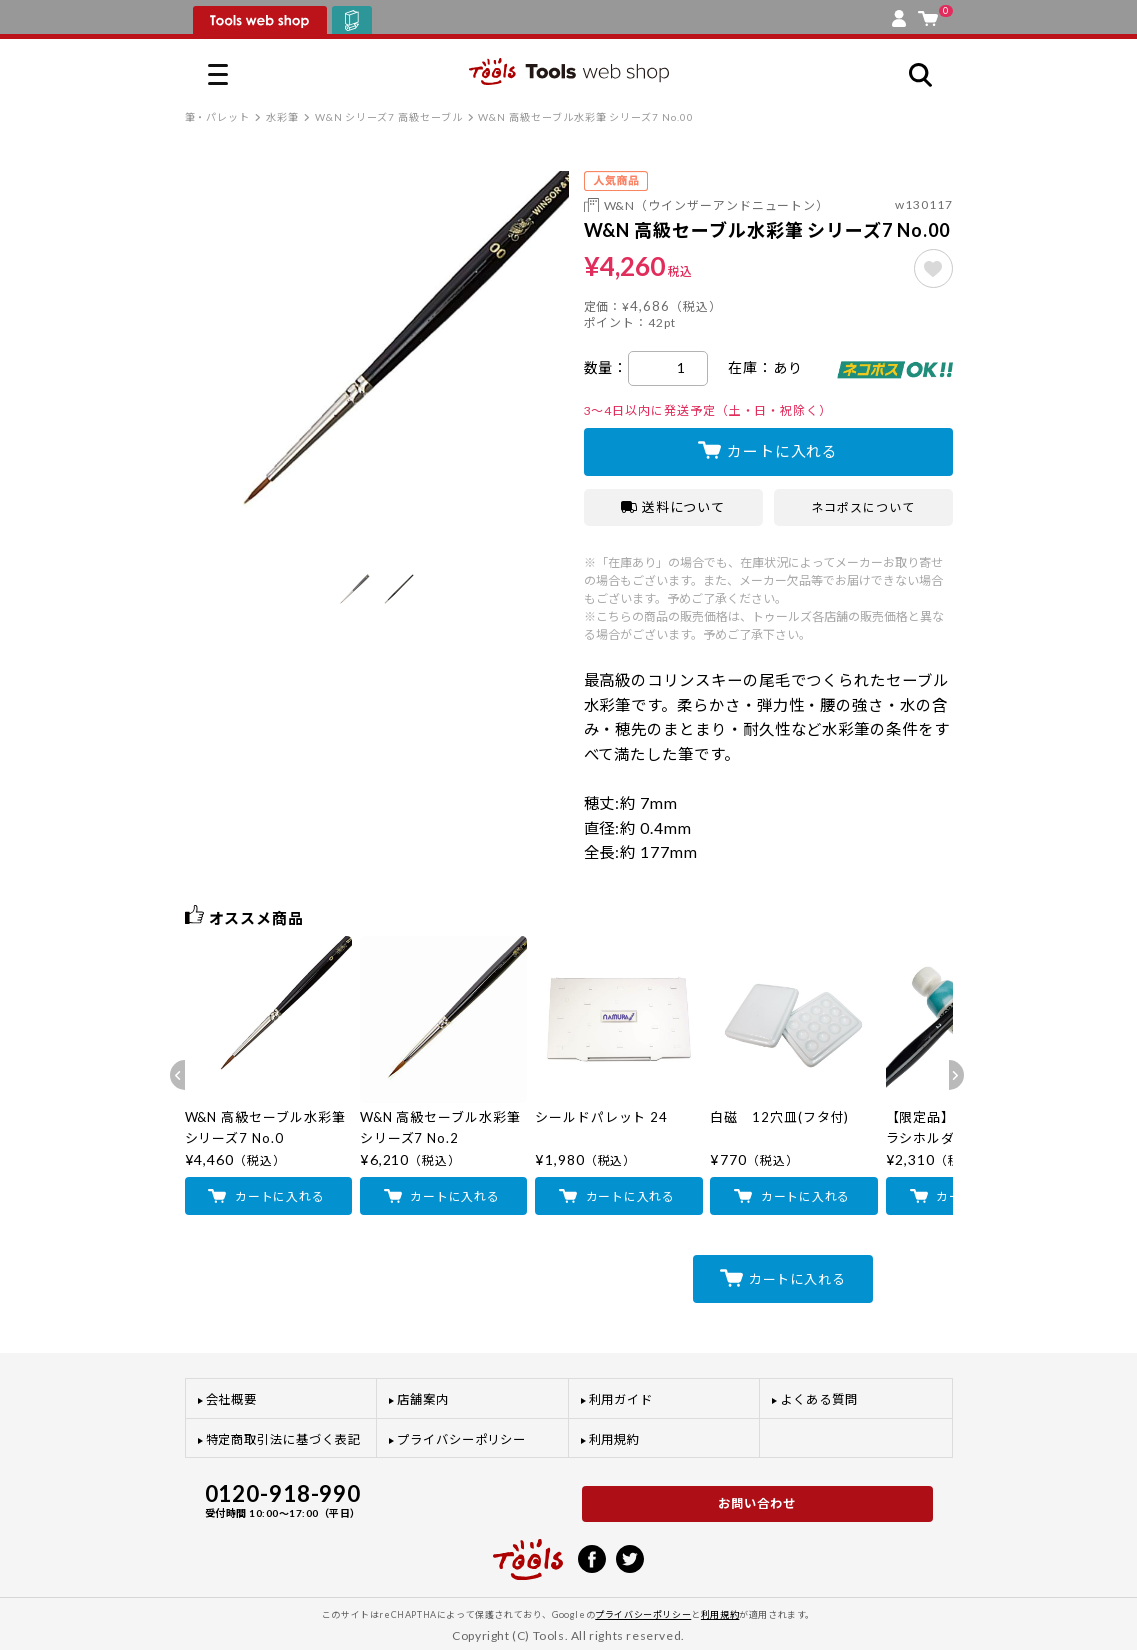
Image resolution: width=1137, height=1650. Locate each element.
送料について (673, 507)
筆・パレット (218, 117)
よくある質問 (819, 1399)
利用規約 (615, 1439)
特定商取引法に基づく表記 (283, 1439)
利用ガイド (621, 1399)
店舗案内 (423, 1399)
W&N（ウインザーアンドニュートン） (717, 205)
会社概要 (232, 1399)
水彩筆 (282, 117)
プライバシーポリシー (461, 1439)
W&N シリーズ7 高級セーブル (389, 117)
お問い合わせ (757, 1503)
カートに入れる (782, 451)
